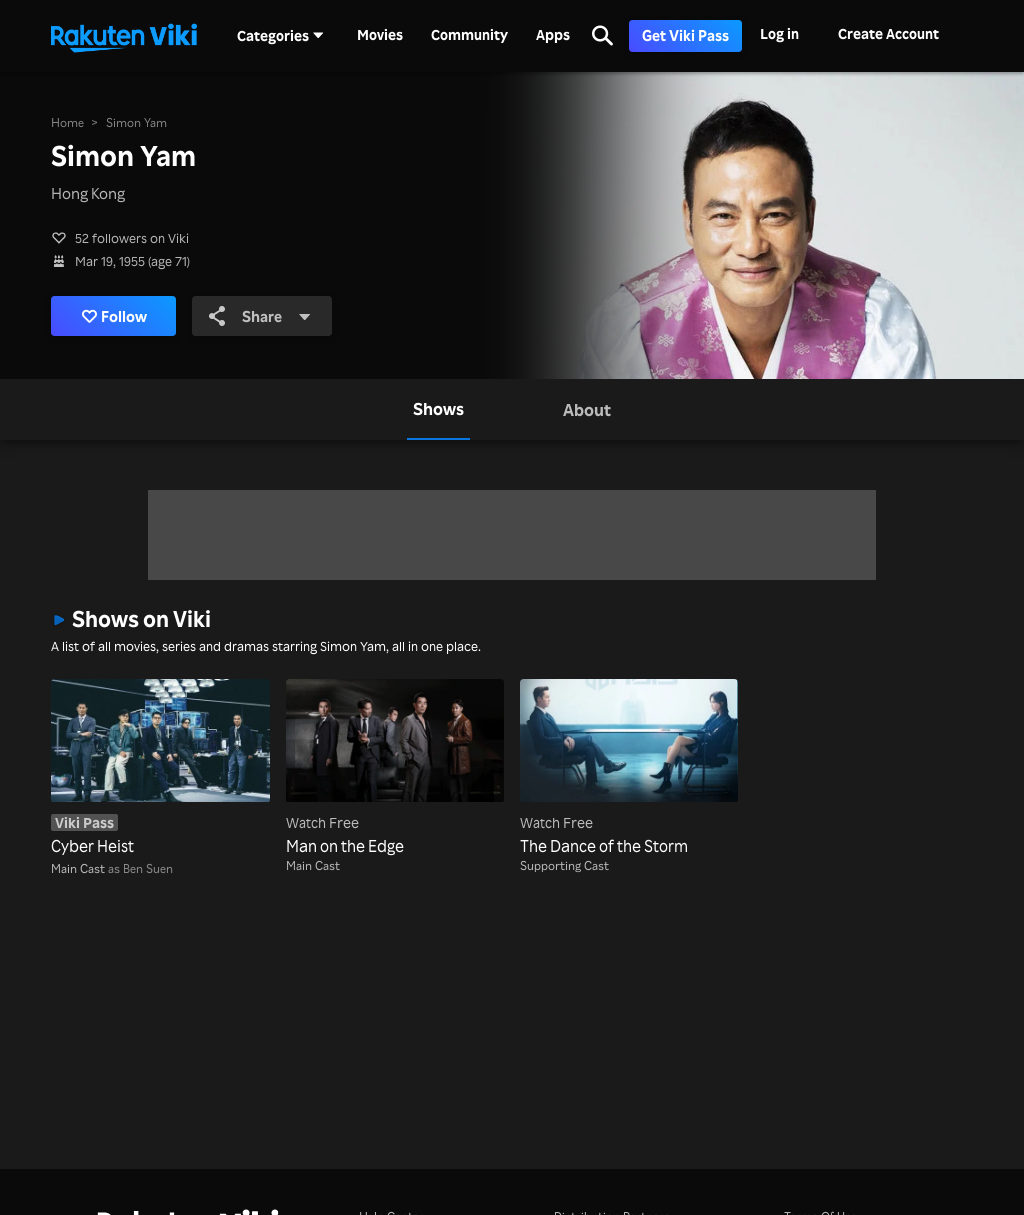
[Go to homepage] (124, 36)
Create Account (888, 33)
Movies (380, 35)
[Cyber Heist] (160, 768)
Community (469, 35)
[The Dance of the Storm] (629, 768)
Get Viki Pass (685, 35)
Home (67, 122)
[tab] (438, 409)
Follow (114, 316)
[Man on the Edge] (395, 768)
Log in (779, 33)
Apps (553, 35)
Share (260, 316)
